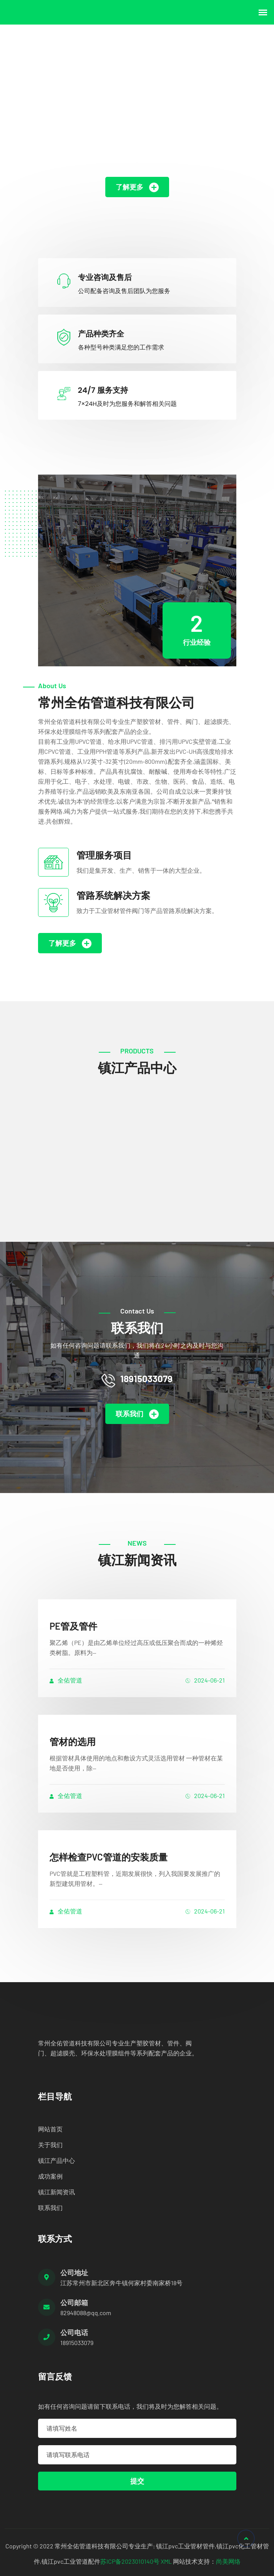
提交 (137, 2481)
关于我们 (50, 2144)
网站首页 (50, 2129)
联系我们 (137, 1414)
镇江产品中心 (56, 2160)
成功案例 (50, 2176)
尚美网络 (228, 2561)
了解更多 (137, 187)
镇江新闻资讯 (56, 2191)
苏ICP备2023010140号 (129, 2561)
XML (166, 2561)
